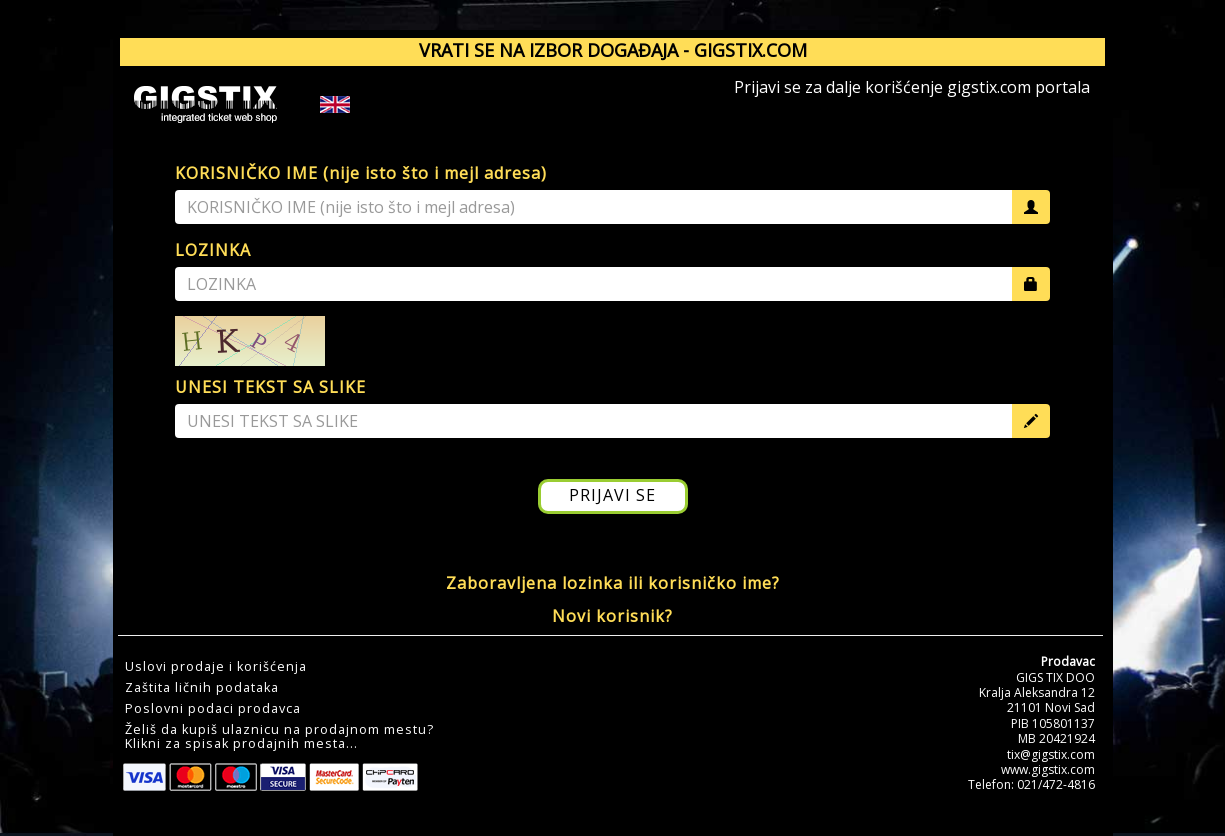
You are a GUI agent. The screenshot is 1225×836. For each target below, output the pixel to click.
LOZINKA (213, 250)
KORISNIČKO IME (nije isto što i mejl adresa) (361, 173)
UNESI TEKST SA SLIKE (270, 387)
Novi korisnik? (612, 616)
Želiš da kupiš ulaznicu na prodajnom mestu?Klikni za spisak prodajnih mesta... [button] (279, 737)
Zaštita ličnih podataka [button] (202, 688)
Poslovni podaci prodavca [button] (213, 709)
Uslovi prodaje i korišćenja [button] (216, 667)
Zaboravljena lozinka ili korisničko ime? (613, 583)
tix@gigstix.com (1051, 754)
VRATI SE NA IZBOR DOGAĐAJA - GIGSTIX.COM (613, 50)
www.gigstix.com (1048, 769)
